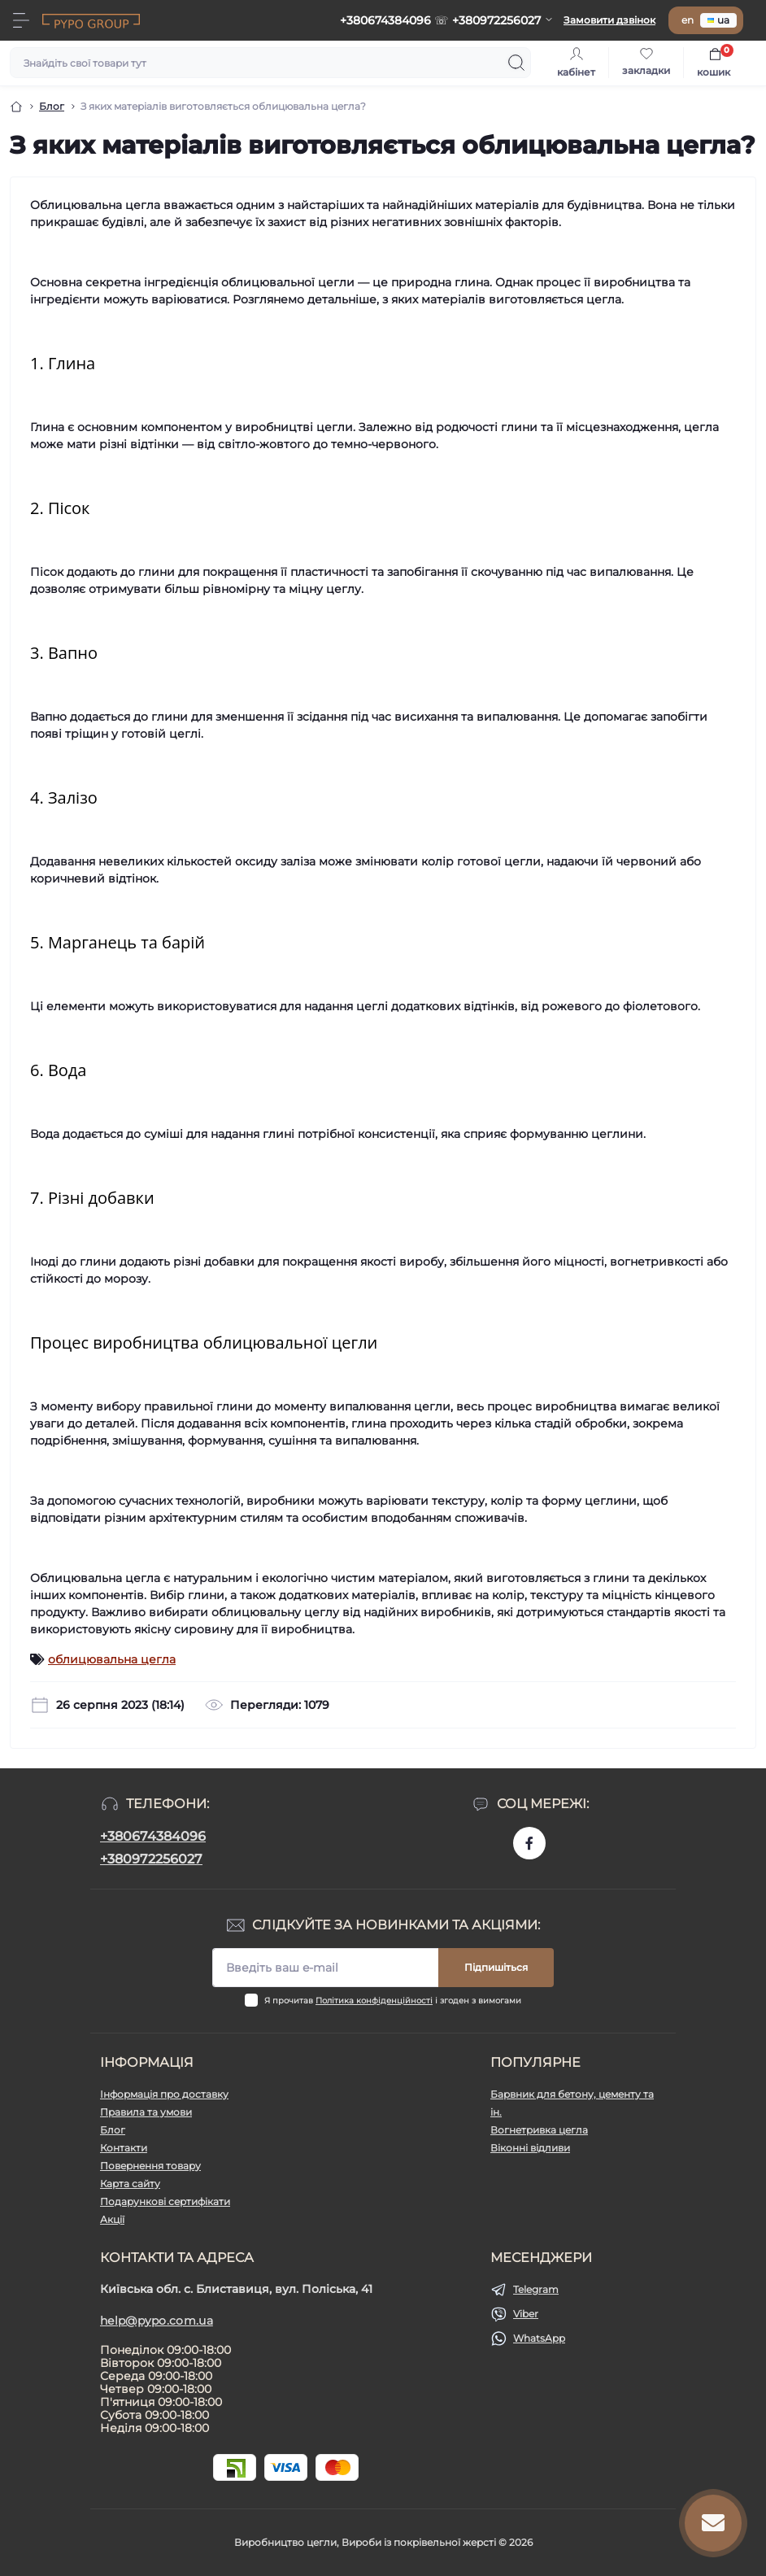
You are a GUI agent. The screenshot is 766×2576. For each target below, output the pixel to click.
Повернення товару (150, 2166)
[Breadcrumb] (16, 106)
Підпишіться (496, 1967)
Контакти (123, 2148)
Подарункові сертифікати (165, 2201)
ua (718, 20)
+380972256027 (151, 1859)
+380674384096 (153, 1836)
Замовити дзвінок (609, 20)
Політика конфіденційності (374, 2000)
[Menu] (21, 20)
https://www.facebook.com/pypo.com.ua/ (529, 1843)
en (687, 20)
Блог (112, 2130)
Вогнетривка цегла (539, 2130)
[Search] (516, 62)
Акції (112, 2219)
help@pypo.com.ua (156, 2320)
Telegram (536, 2289)
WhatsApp (539, 2338)
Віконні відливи (530, 2148)
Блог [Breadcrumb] (51, 106)
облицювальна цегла (112, 1659)
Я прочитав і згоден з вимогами (392, 2000)
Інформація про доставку (164, 2094)
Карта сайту (130, 2183)
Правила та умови (146, 2112)
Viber (525, 2314)
